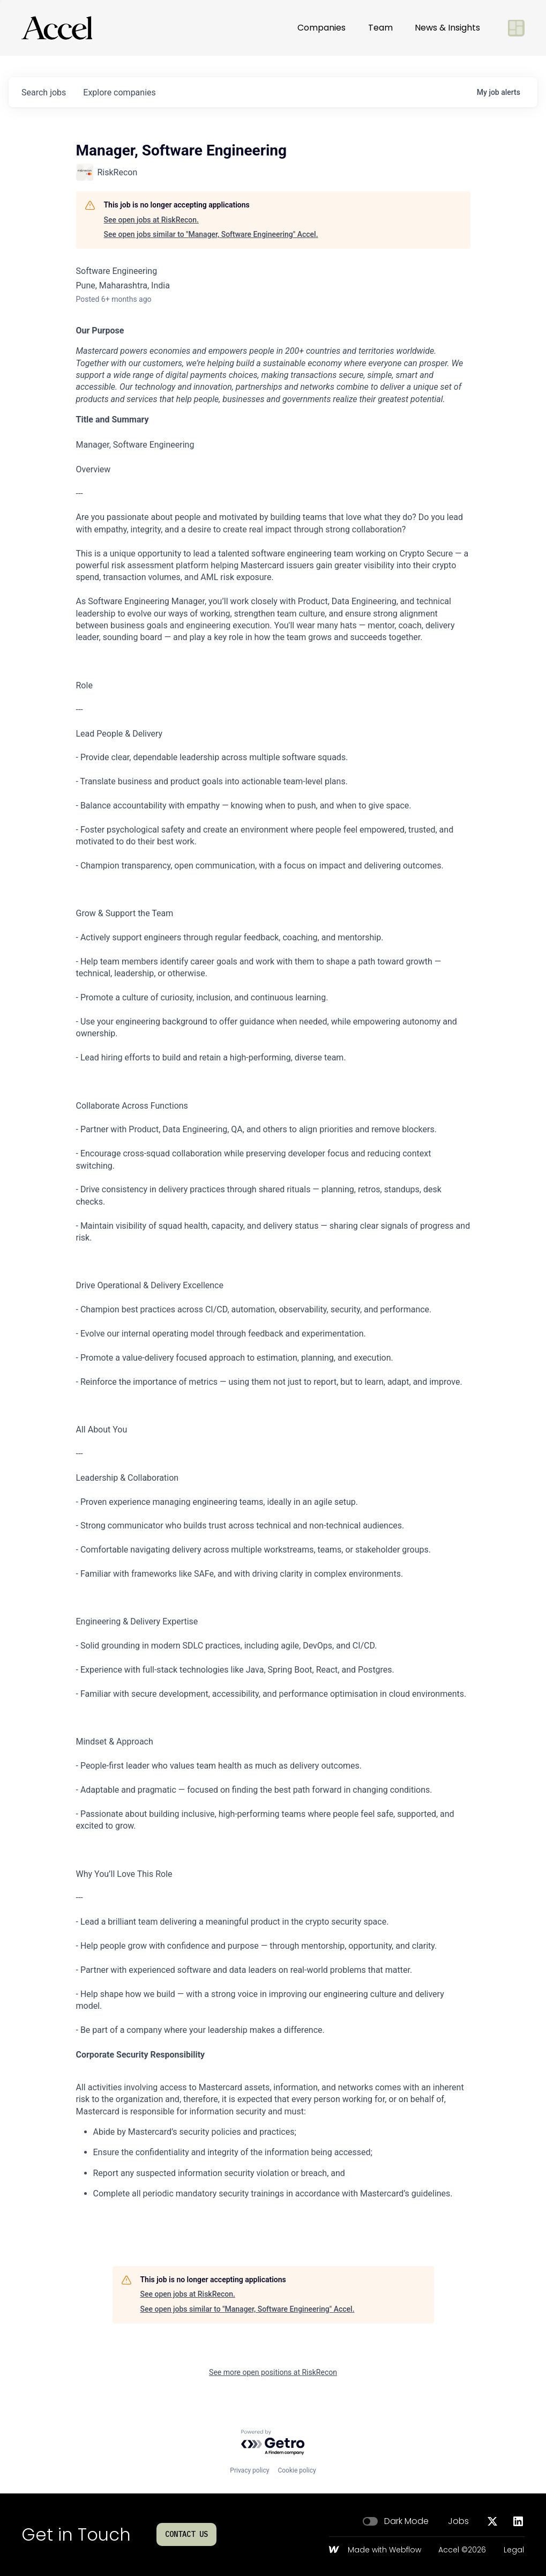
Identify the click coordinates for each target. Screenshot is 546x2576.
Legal (514, 2550)
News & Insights (447, 27)
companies (119, 92)
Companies (321, 27)
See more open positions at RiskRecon (273, 2372)
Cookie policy (297, 2470)
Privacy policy (249, 2470)
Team (380, 27)
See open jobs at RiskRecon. (151, 220)
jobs (43, 92)
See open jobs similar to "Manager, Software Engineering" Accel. (211, 234)
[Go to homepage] (56, 28)
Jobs (458, 2521)
